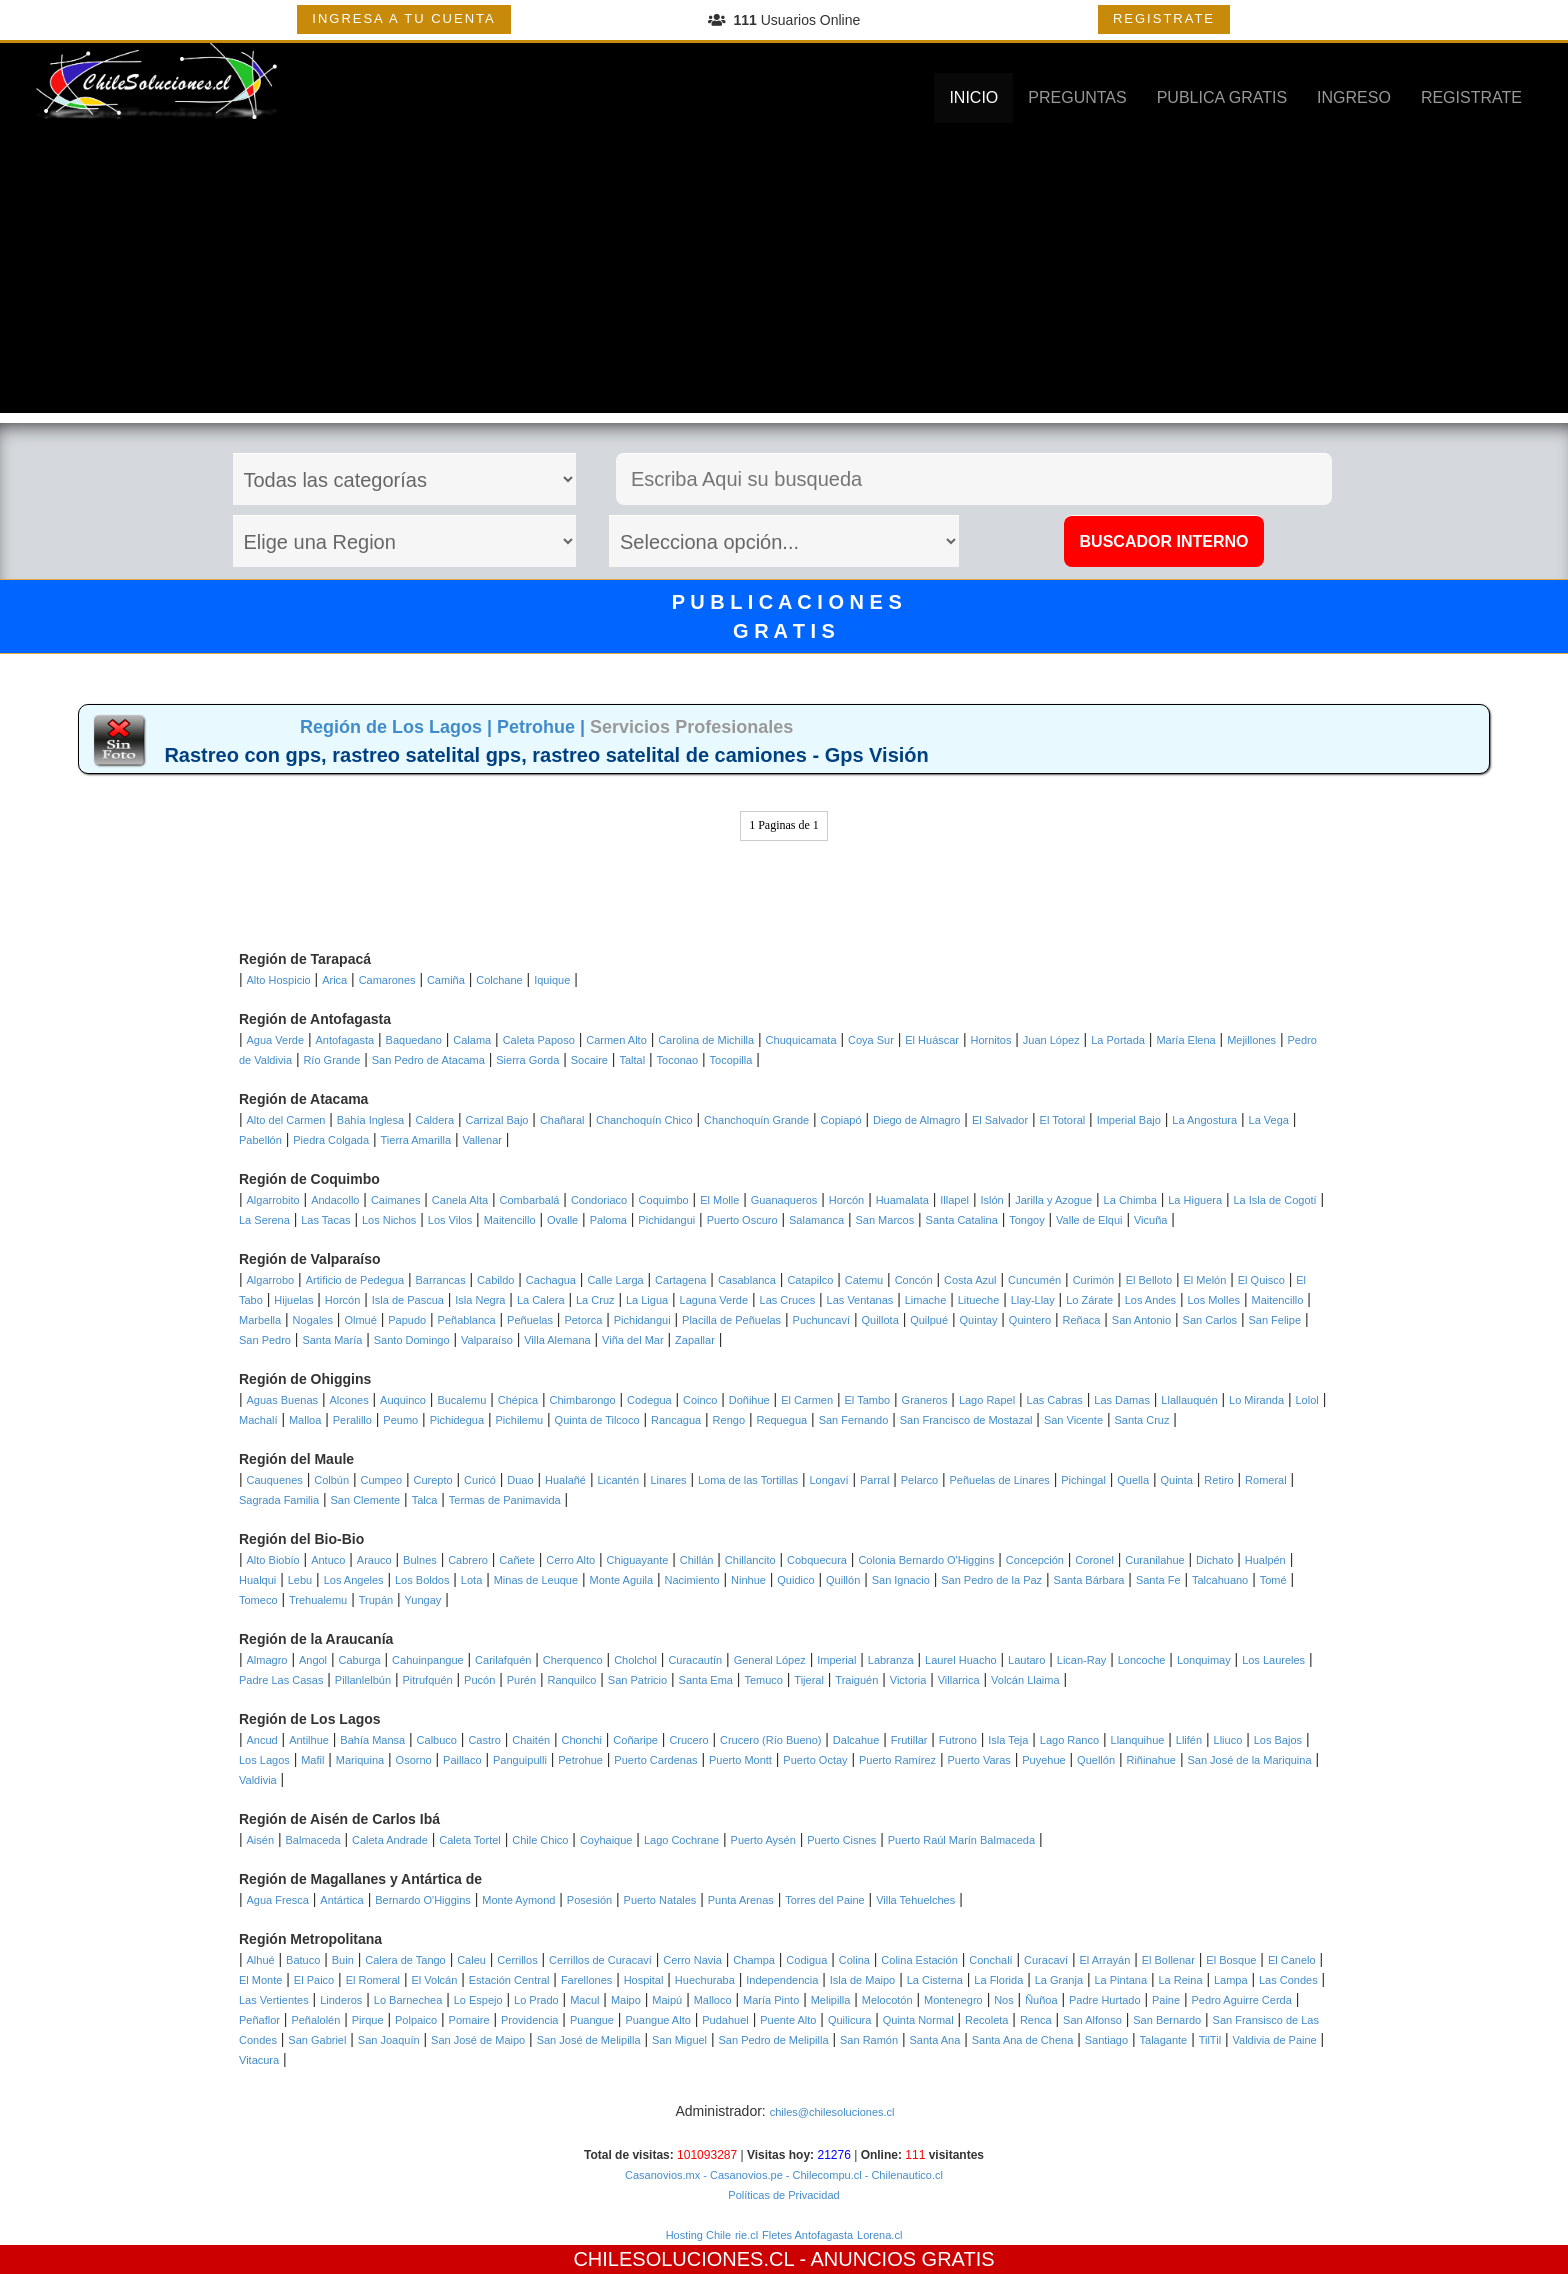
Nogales (313, 1320)
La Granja (1059, 1980)
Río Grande (331, 1060)
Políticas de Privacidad (783, 2195)
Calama (472, 1040)
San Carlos (1210, 1320)
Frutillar (909, 1740)
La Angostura (1204, 1120)
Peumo (400, 1420)
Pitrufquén (428, 1680)
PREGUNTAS (1077, 97)
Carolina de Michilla (706, 1040)
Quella (1133, 1480)
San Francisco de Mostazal (966, 1420)
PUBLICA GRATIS (1222, 97)
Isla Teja (1008, 1740)
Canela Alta (460, 1200)
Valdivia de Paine (1275, 2040)
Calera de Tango (405, 1960)
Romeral (1266, 1480)
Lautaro (1026, 1660)
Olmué (360, 1320)
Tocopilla (731, 1060)
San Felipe (1274, 1320)
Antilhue (309, 1740)
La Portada (1118, 1040)
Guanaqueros (784, 1200)
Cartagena (680, 1280)
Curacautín (695, 1660)
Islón (991, 1200)
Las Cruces (788, 1300)
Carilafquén (503, 1660)
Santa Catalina (962, 1220)
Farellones (586, 1980)
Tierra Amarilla (416, 1140)
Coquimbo (664, 1200)
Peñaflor (259, 2020)
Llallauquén (1189, 1400)
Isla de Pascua (408, 1300)
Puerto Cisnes (841, 1840)
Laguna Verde (714, 1300)
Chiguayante (638, 1560)
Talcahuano (1220, 1580)
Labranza (891, 1660)
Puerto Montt (740, 1760)
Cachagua (551, 1280)
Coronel (1094, 1560)
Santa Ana (935, 2040)
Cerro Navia (692, 1960)
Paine (1166, 2000)
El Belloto (1149, 1280)
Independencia (782, 1980)
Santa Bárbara (1089, 1580)
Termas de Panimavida (505, 1500)
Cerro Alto (570, 1560)
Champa (754, 1960)
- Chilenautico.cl (902, 2175)
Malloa (305, 1420)
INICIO (973, 97)
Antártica (341, 1900)
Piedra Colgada (331, 1140)
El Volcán (434, 1980)
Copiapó (841, 1120)
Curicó (480, 1480)
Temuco (763, 1680)
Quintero (1030, 1320)
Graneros (925, 1400)
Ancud (262, 1740)
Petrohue (580, 1760)
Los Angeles (354, 1580)
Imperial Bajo (1129, 1120)
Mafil (312, 1760)
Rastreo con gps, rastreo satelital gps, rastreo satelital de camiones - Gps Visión (546, 755)
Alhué (261, 1960)
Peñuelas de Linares (1000, 1480)
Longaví (828, 1480)
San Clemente (366, 1500)
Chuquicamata (801, 1040)
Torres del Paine (825, 1900)
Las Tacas (325, 1220)
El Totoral (1063, 1120)
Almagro (267, 1660)
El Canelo (1292, 1960)
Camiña (446, 980)
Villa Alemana (557, 1340)
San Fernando (854, 1420)
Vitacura (259, 2060)
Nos (1004, 2000)
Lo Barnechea (408, 2000)
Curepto (433, 1480)
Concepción (1035, 1560)
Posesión (589, 1900)
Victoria (908, 1680)
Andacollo (335, 1200)
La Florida (998, 1980)
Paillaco (462, 1760)
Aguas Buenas (283, 1400)
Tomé (1273, 1580)
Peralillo (352, 1420)
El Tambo (868, 1400)
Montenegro (953, 2000)
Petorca (583, 1320)
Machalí (258, 1420)
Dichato (1214, 1560)
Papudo (407, 1320)
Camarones (387, 980)
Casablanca (747, 1280)
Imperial (836, 1660)
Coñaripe (635, 1740)
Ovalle (562, 1220)
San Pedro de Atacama (428, 1060)
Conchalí (990, 1960)
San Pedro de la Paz (991, 1580)
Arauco (374, 1560)
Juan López (1051, 1040)
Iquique (552, 980)
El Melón (1205, 1280)
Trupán (376, 1600)
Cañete (516, 1560)
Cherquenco (573, 1660)
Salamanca (816, 1220)
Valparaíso (487, 1340)
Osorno (414, 1760)
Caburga (359, 1660)
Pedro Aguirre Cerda (1242, 2000)
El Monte (260, 1980)
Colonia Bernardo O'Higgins (926, 1560)
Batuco (303, 1960)
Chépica (518, 1400)
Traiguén (856, 1680)
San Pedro (265, 1340)
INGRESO (1354, 97)
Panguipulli (520, 1760)
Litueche (979, 1300)
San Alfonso (1092, 2020)
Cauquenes (275, 1480)
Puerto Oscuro (742, 1220)
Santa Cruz (1141, 1420)
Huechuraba (705, 1980)
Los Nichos (389, 1220)
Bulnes (420, 1560)
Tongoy (1026, 1220)
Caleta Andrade (390, 1840)
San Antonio (1141, 1320)
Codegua (649, 1400)
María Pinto (771, 2000)
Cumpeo (382, 1480)
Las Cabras (1055, 1400)
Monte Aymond (518, 1900)
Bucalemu (461, 1400)
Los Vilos (450, 1220)
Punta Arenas (741, 1900)
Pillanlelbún (363, 1680)
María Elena (1185, 1040)
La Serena (264, 1220)
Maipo (626, 2000)
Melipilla (831, 2000)
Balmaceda (312, 1840)
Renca (1036, 2020)
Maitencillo (510, 1220)
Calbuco (437, 1740)
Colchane (499, 980)
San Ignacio (901, 1580)
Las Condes (1288, 1980)
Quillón (843, 1580)
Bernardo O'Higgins (423, 1900)
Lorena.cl (879, 2235)
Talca (425, 1500)
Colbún (331, 1480)
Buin (343, 1960)
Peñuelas (530, 1320)
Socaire (589, 1060)
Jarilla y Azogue (1053, 1200)
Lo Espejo (478, 2000)
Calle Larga (615, 1280)
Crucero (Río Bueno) (771, 1740)
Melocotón (887, 2000)
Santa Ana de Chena (1023, 2040)
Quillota (879, 1320)
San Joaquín (389, 2040)
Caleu (471, 1960)
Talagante (1164, 2040)
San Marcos (884, 1220)
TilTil (1210, 2040)
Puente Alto (788, 2020)
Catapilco (810, 1280)
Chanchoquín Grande (756, 1120)
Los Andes (1150, 1300)
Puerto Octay (815, 1760)
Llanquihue (1138, 1740)
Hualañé (565, 1480)
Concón (914, 1280)
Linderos (341, 2000)
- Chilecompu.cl (822, 2175)
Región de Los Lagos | (398, 727)
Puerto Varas (978, 1760)
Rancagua (676, 1420)
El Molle (719, 1200)
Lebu (300, 1580)
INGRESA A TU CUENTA (403, 18)
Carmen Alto (616, 1040)
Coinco (700, 1400)
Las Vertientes (274, 2000)
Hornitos (990, 1040)
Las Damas (1122, 1400)
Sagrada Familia (279, 1500)
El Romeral (373, 1980)
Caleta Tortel (470, 1840)
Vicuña (1150, 1220)
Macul (584, 2000)
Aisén (261, 1840)
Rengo (729, 1420)
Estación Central (509, 1980)
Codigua (806, 1960)
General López (770, 1660)
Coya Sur (871, 1040)
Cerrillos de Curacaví (600, 1960)
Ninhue (748, 1580)
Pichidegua (457, 1420)
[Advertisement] (784, 273)
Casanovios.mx (662, 2175)
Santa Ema (706, 1680)
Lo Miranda (1256, 1400)
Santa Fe (1158, 1580)
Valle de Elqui (1089, 1220)
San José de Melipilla (589, 2040)
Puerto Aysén (763, 1840)
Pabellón (260, 1140)
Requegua (781, 1420)
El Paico (314, 1980)
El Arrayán (1105, 1960)
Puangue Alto (657, 2020)
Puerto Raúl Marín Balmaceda (961, 1840)
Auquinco (403, 1400)
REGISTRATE (1164, 18)
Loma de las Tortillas (748, 1480)
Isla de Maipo (862, 1980)
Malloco (713, 2000)
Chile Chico (540, 1840)
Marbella (260, 1320)
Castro (484, 1740)
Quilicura (849, 2020)
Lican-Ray (1082, 1660)
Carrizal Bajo (496, 1120)
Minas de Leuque (536, 1580)
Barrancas (441, 1280)
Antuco (328, 1560)
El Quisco (1261, 1280)
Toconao (678, 1060)
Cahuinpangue (428, 1660)
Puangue (592, 2020)
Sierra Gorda (527, 1060)
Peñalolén (315, 2020)
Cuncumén (1034, 1280)
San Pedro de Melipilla (774, 2040)
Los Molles (1213, 1300)
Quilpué (929, 1320)
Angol (313, 1660)
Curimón (1094, 1280)
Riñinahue (1151, 1760)
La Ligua (647, 1300)
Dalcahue (856, 1740)
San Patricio (637, 1680)
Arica (334, 980)
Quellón (1096, 1760)
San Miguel (679, 2040)
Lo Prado (536, 2000)
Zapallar (695, 1340)
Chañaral (562, 1120)
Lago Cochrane (681, 1840)
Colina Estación (919, 1960)
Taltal (632, 1060)
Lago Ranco (1069, 1740)
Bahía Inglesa (370, 1120)
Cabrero (468, 1560)
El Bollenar (1168, 1960)
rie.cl (746, 2235)
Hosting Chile (698, 2235)
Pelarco (919, 1480)
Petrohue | (543, 727)
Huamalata (902, 1200)
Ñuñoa (1041, 2000)
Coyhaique (606, 1840)
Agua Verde (276, 1040)
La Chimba (1130, 1200)
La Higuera (1195, 1200)
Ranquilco (571, 1680)
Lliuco (1228, 1740)
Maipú (667, 2000)
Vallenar (482, 1140)
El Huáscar (932, 1040)
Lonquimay (1204, 1660)
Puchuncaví (821, 1320)
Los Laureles (1273, 1660)
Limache (926, 1300)
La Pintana (1120, 1980)
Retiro (1218, 1480)
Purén (521, 1680)
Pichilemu (519, 1420)
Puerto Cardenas (655, 1760)
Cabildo (495, 1280)
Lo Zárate (1089, 1300)
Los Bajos (1278, 1740)
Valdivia (258, 1780)
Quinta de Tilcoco (597, 1420)
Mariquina (360, 1760)
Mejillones (1251, 1040)
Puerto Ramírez (897, 1760)
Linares (668, 1480)
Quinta (1177, 1480)
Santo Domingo (412, 1340)
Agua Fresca (278, 1900)
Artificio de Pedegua (355, 1280)
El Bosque (1231, 1960)
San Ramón (869, 2040)
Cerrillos (517, 1960)
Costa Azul (970, 1280)
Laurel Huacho (961, 1660)
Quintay (979, 1320)
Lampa (1231, 1980)
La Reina (1180, 1980)
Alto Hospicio (279, 980)
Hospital (644, 1980)
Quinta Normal (918, 2020)
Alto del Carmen (286, 1120)
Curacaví (1046, 1960)
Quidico (795, 1580)
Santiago (1106, 2040)
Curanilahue (1154, 1560)
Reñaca (1081, 1320)
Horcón (846, 1200)
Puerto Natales (660, 1900)
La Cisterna (935, 1980)
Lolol (1307, 1400)
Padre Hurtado (1105, 2000)
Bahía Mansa (372, 1740)
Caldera (435, 1120)
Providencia (529, 2020)
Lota (471, 1580)
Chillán (697, 1560)
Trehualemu (318, 1600)
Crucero (688, 1740)
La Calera (541, 1300)
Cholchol (635, 1660)
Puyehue (1043, 1760)
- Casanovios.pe (741, 2175)
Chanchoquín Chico (644, 1120)
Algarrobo (271, 1280)
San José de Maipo (478, 2040)
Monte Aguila (622, 1580)
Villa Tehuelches (915, 1900)
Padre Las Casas (281, 1680)
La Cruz (595, 1300)
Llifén (1189, 1740)
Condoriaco (599, 1200)
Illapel (954, 1200)
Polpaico (416, 2020)
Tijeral (809, 1680)
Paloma (608, 1220)
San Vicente (1073, 1420)
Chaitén (531, 1740)
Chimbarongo (583, 1400)
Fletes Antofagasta (807, 2235)
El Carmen (807, 1400)
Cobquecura (817, 1560)
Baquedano (414, 1040)
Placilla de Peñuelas (731, 1320)
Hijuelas (293, 1300)
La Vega (1269, 1120)
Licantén (618, 1480)
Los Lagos (264, 1760)
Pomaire (469, 2020)
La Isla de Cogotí (1274, 1200)
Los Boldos (422, 1580)
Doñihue (749, 1400)
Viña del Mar (633, 1340)
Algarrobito (273, 1200)
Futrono (958, 1740)
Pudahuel (725, 2020)
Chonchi (582, 1740)
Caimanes (396, 1200)
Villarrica (959, 1680)
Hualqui (257, 1580)
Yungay (423, 1600)
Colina (854, 1960)
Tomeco (258, 1600)
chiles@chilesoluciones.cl (832, 2112)
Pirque (368, 2020)
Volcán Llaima (1025, 1680)
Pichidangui (666, 1220)
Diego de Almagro (916, 1120)
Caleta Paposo (539, 1040)
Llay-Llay (1033, 1300)
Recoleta (986, 2020)
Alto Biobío (273, 1560)
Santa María (332, 1340)
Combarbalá (530, 1200)
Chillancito (750, 1560)
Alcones (349, 1400)
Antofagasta (344, 1040)
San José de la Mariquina (1249, 1760)
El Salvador (1000, 1120)
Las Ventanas (860, 1300)
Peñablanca (467, 1320)
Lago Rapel (987, 1400)
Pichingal (1083, 1480)
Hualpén (1265, 1560)
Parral (874, 1480)
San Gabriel (317, 2040)
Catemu (864, 1280)
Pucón (479, 1680)
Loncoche (1142, 1660)
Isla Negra (480, 1300)
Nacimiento (692, 1580)
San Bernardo (1167, 2020)
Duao (520, 1480)
